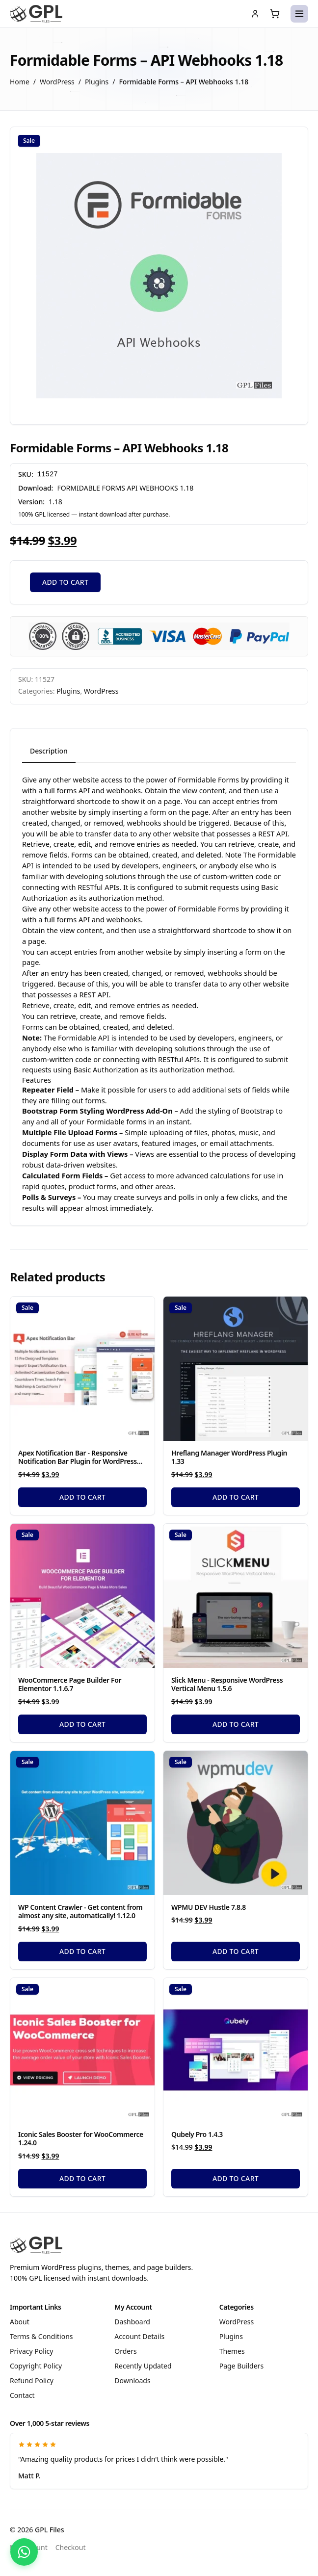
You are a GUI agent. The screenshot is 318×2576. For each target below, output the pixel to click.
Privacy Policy (31, 2351)
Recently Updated (142, 2365)
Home (19, 81)
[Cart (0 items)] (275, 14)
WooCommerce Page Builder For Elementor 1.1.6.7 (69, 1684)
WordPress (57, 81)
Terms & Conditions (41, 2336)
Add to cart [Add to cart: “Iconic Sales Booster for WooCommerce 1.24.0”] (82, 2178)
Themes (232, 2351)
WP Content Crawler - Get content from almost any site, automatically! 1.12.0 (80, 1911)
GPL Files (49, 2529)
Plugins (96, 81)
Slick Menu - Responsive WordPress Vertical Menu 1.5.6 (227, 1684)
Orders (125, 2351)
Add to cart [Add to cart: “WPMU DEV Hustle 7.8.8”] (235, 1951)
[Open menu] (299, 14)
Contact (22, 2395)
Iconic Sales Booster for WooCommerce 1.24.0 (80, 2139)
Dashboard (132, 2321)
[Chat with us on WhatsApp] (24, 2552)
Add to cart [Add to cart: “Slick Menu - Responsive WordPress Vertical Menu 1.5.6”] (235, 1724)
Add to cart (65, 582)
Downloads (132, 2380)
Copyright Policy (36, 2365)
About (19, 2321)
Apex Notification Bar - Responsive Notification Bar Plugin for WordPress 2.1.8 (77, 1461)
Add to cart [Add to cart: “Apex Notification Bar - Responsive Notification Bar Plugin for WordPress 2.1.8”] (82, 1497)
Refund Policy (31, 2380)
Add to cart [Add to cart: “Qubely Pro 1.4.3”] (235, 2178)
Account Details (139, 2336)
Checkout (70, 2547)
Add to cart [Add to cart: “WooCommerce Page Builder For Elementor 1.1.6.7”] (82, 1724)
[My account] (255, 14)
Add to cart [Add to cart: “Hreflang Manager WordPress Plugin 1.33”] (235, 1497)
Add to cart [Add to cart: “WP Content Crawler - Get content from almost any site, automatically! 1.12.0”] (82, 1951)
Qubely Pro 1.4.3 (197, 2134)
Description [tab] (49, 750)
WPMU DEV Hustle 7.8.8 (208, 1907)
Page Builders (241, 2365)
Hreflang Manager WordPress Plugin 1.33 (229, 1457)
